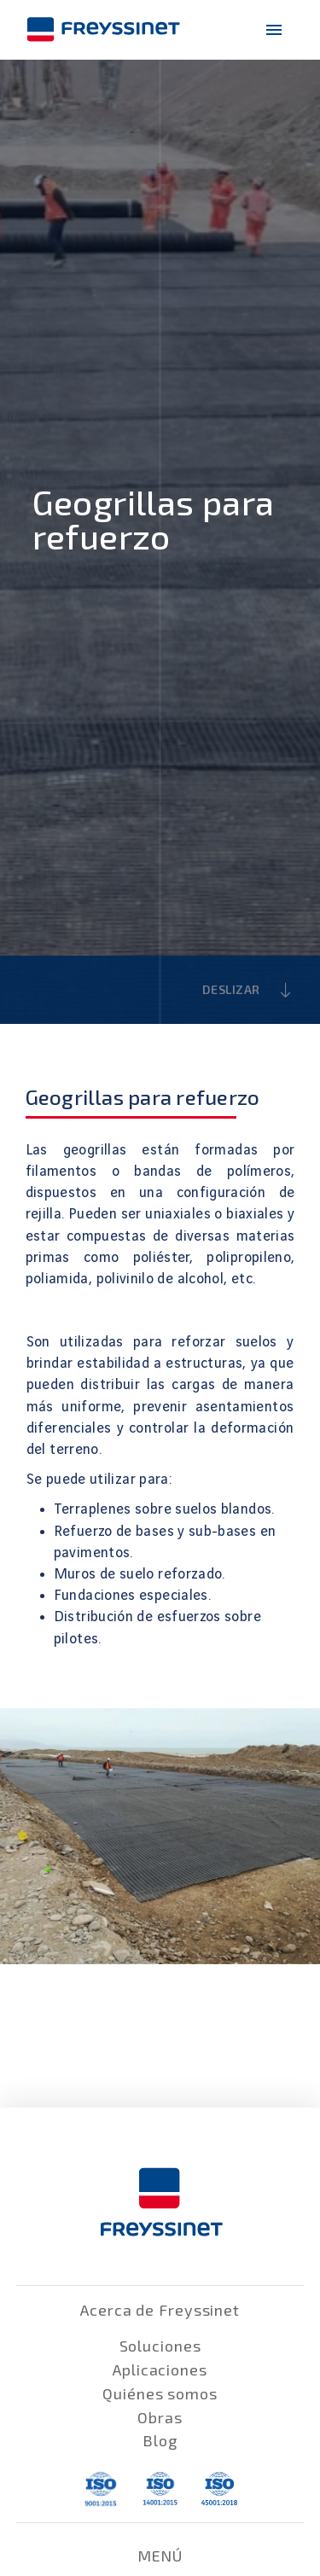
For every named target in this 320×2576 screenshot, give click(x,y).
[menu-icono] (274, 30)
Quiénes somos (160, 2393)
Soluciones (160, 2345)
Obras (160, 2417)
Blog (160, 2440)
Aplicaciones (160, 2369)
